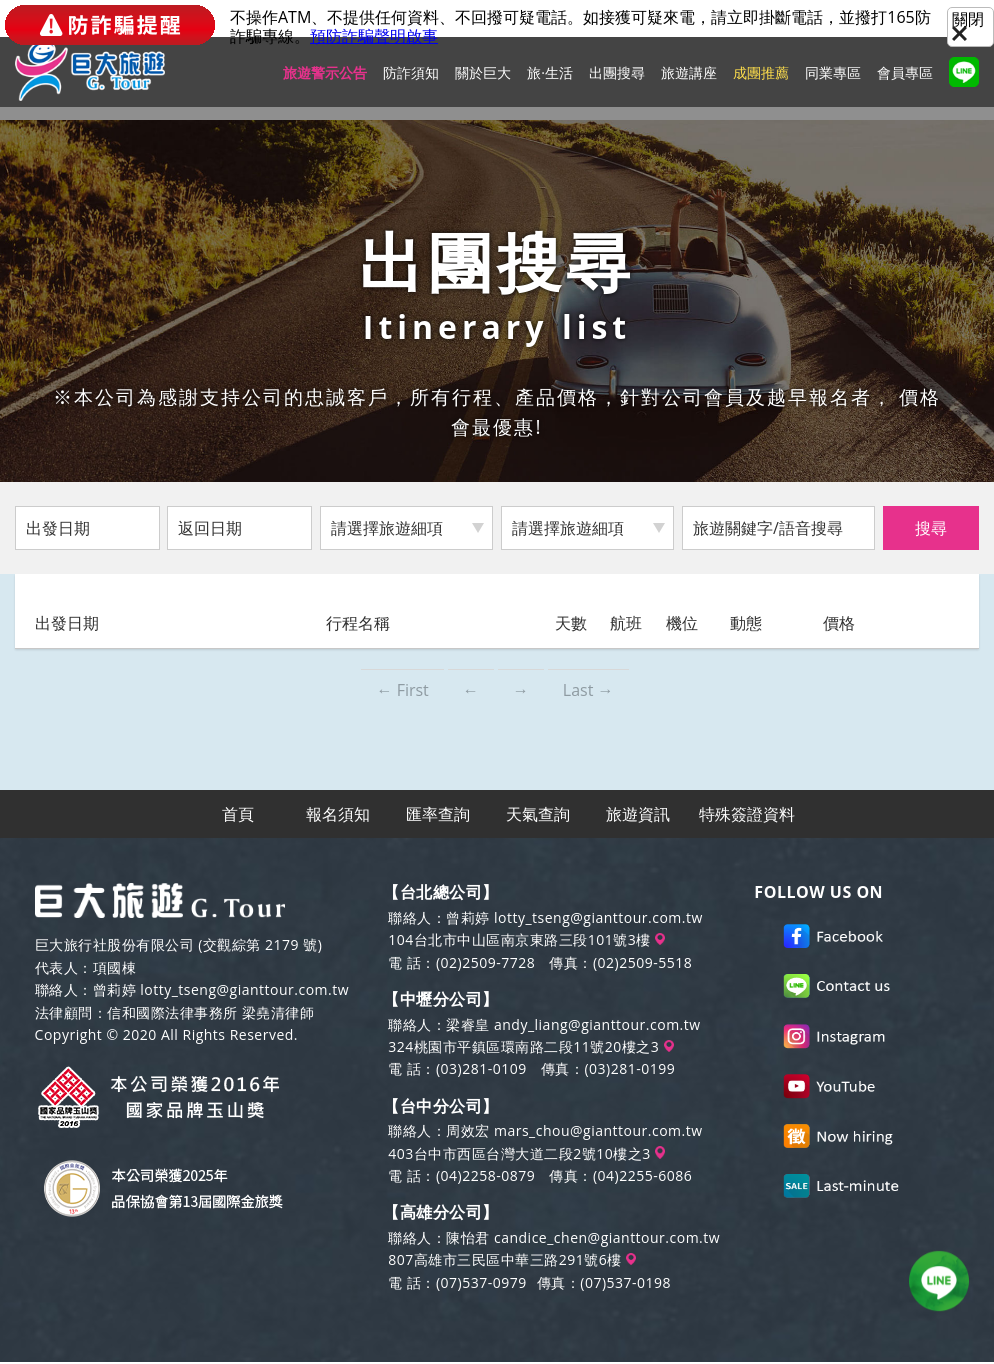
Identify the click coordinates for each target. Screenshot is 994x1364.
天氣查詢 (539, 815)
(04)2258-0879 (485, 1177)
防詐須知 (411, 85)
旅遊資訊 (639, 815)
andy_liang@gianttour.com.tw (597, 1026)
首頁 (239, 815)
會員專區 (905, 85)
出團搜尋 (617, 85)
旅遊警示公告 (325, 85)
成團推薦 (761, 85)
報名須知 (339, 815)
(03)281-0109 (481, 1071)
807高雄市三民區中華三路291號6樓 (512, 1261)
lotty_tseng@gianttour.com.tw (244, 992)
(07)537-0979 (481, 1284)
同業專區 (833, 85)
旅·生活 (550, 85)
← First (402, 690)
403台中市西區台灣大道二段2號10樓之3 (526, 1155)
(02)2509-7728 (485, 964)
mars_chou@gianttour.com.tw (598, 1132)
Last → (588, 690)
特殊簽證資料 (747, 815)
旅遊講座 (689, 85)
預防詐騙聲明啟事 (374, 36)
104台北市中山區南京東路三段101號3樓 (526, 941)
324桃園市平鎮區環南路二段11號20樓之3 (530, 1048)
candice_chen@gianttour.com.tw (607, 1239)
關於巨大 (483, 85)
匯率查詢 (439, 815)
